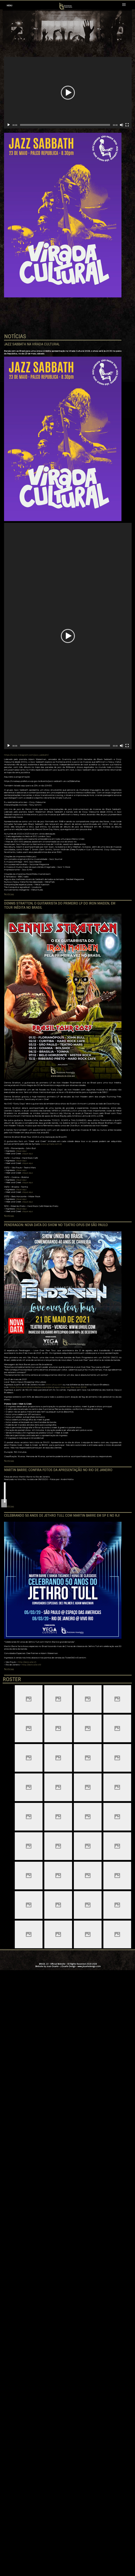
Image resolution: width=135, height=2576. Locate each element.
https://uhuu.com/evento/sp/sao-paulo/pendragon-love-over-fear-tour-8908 (48, 1387)
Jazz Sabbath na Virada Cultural (32, 344)
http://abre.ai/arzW (31, 2290)
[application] (68, 93)
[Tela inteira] (127, 125)
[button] (68, 93)
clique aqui (21, 1151)
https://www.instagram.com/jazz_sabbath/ (26, 755)
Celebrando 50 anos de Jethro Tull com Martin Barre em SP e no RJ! (62, 2141)
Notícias (9, 894)
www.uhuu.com (53, 1384)
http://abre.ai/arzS (27, 2287)
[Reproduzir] (8, 125)
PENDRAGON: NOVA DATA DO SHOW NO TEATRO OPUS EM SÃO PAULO (56, 1225)
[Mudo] (121, 125)
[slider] (65, 125)
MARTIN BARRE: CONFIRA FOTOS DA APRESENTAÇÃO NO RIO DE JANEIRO (58, 1470)
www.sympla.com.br (51, 1144)
